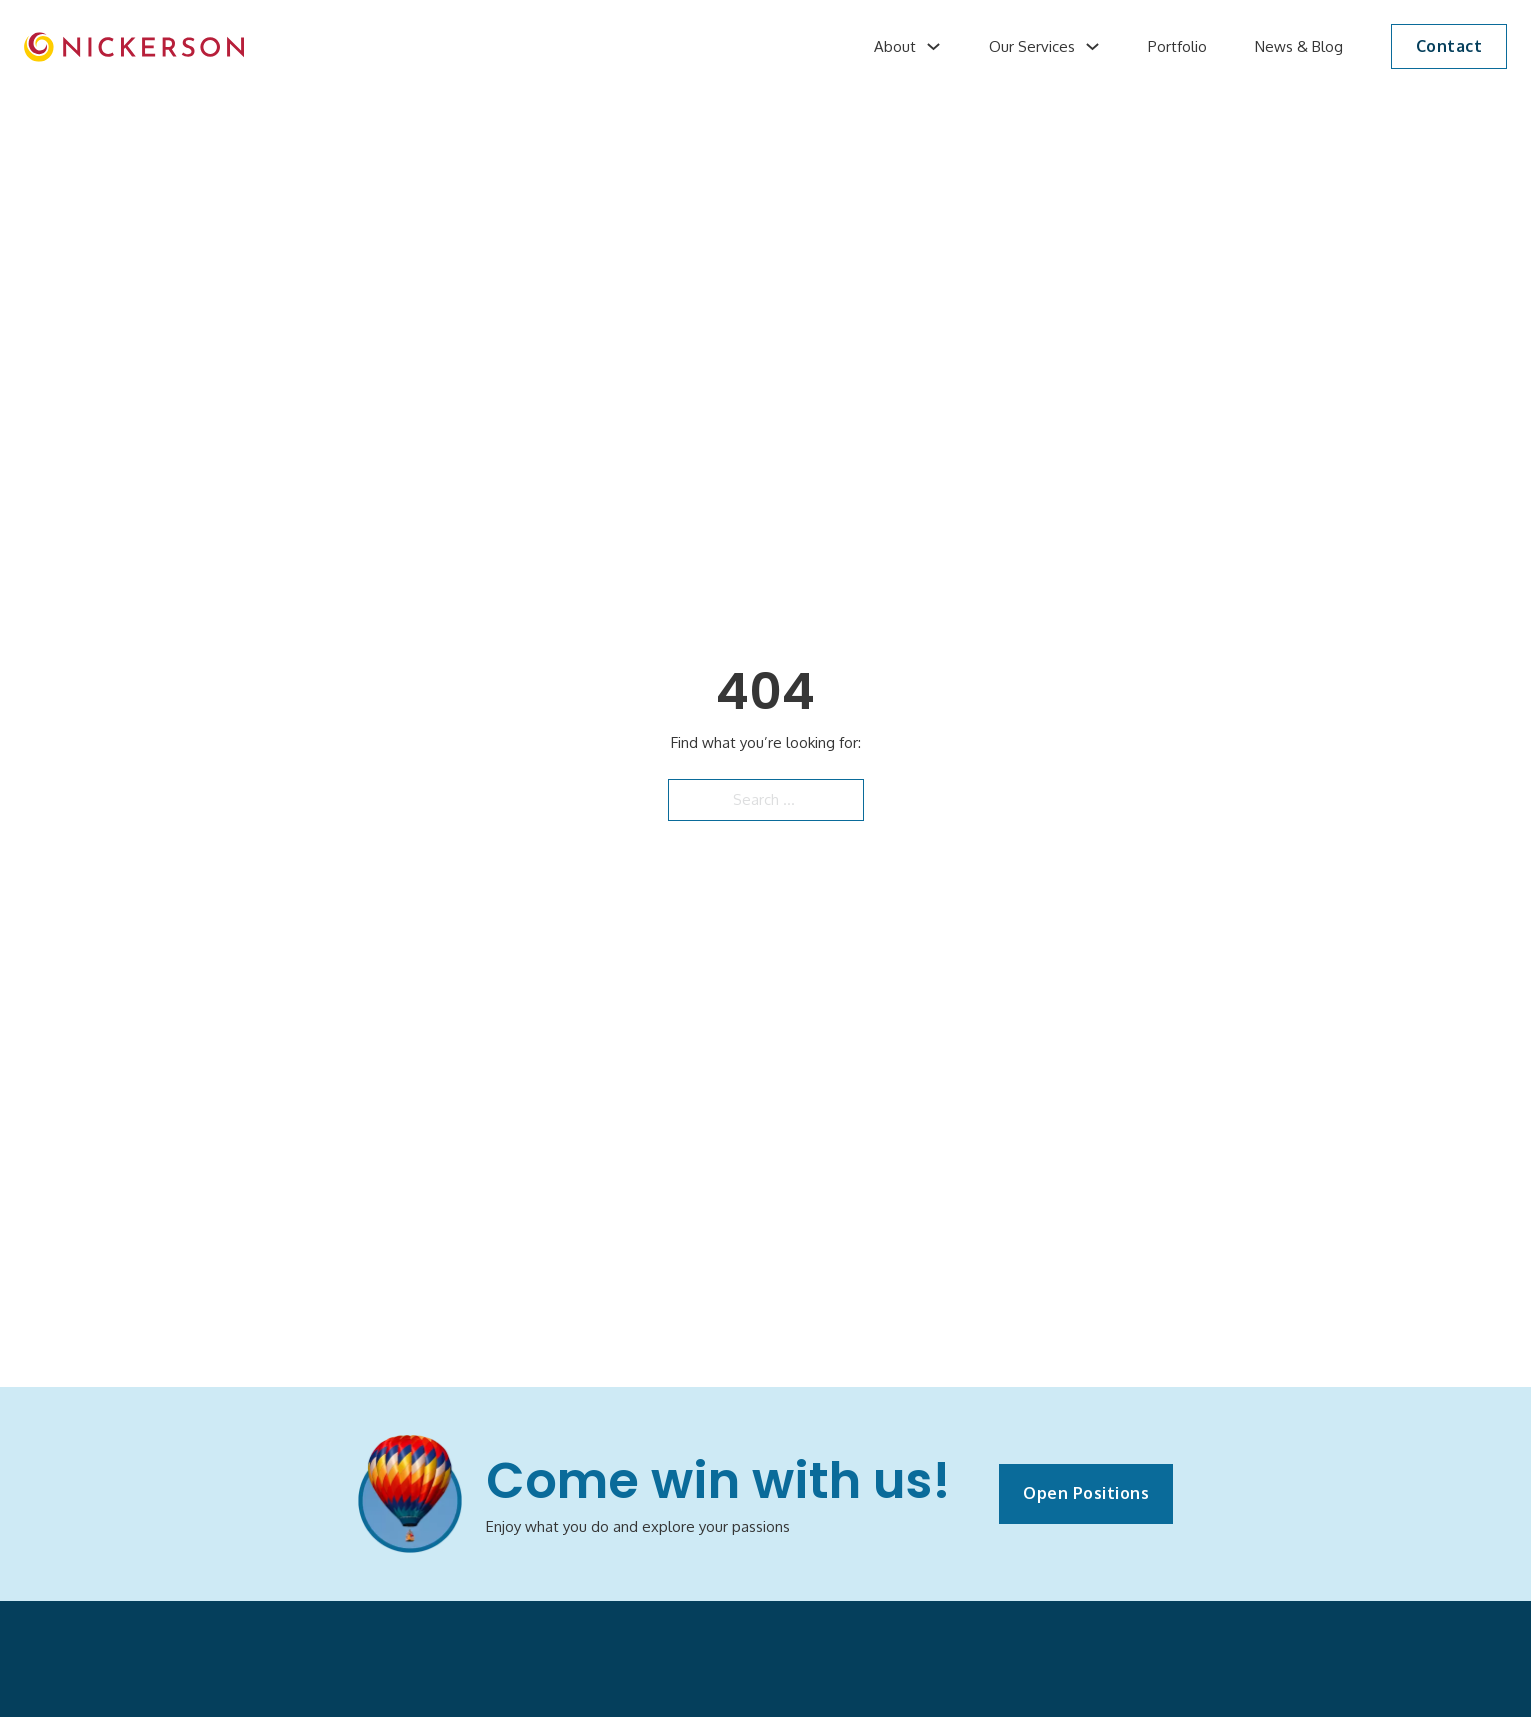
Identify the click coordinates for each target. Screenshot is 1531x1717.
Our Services (1032, 46)
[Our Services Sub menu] (1092, 46)
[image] (134, 47)
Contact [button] (1449, 46)
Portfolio (1177, 46)
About (895, 46)
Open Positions (1086, 1493)
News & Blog (1299, 46)
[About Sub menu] (933, 46)
